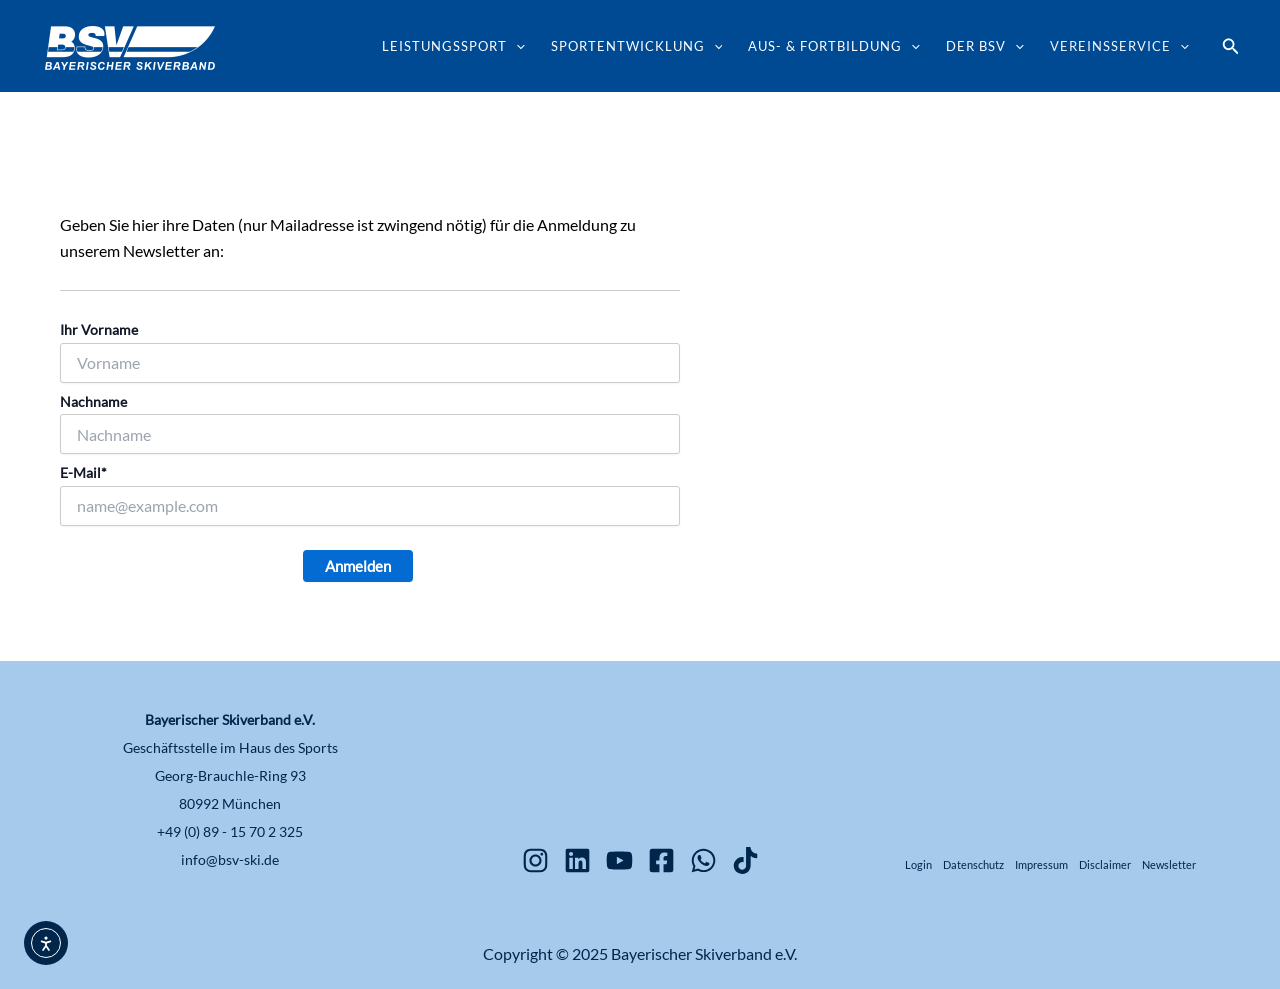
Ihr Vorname (99, 329)
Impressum (1041, 864)
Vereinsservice (1119, 46)
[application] (516, 46)
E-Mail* (83, 472)
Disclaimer (1105, 864)
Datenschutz (973, 864)
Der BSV (985, 46)
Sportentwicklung (637, 46)
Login (918, 864)
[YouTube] (619, 860)
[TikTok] (745, 860)
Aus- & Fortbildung (834, 46)
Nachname (93, 401)
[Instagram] (535, 860)
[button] (1231, 46)
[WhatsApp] (703, 860)
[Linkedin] (577, 860)
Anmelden (358, 566)
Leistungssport (453, 46)
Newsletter (1169, 864)
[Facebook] (661, 860)
